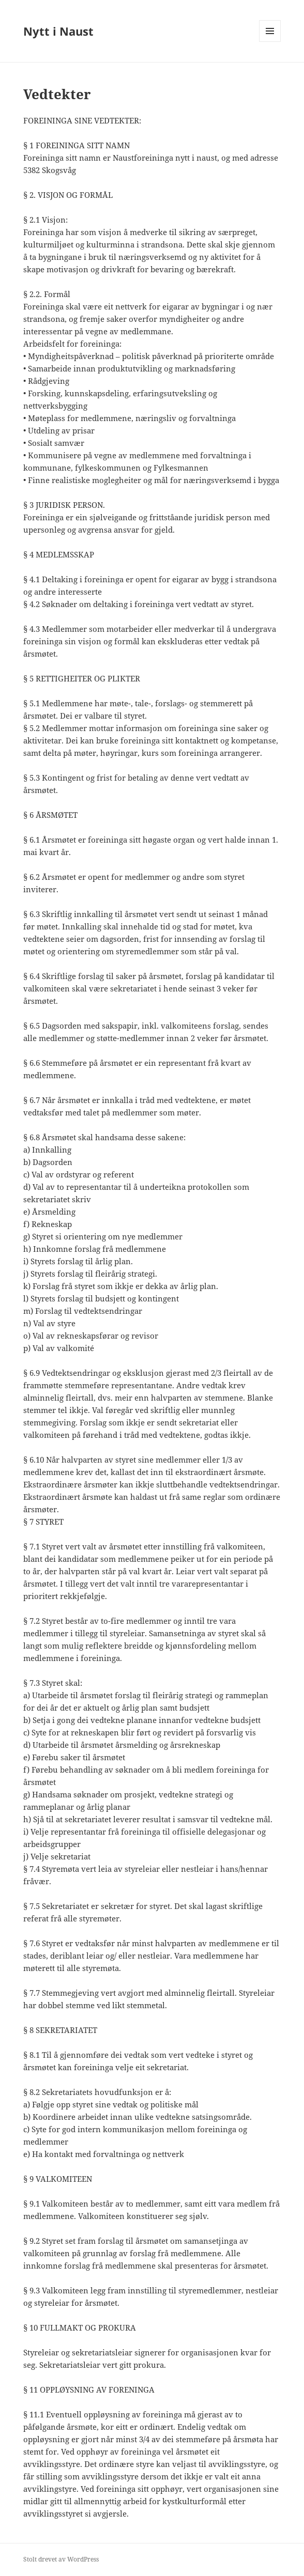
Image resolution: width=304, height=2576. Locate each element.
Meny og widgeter (270, 41)
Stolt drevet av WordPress (61, 2559)
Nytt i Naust (58, 31)
